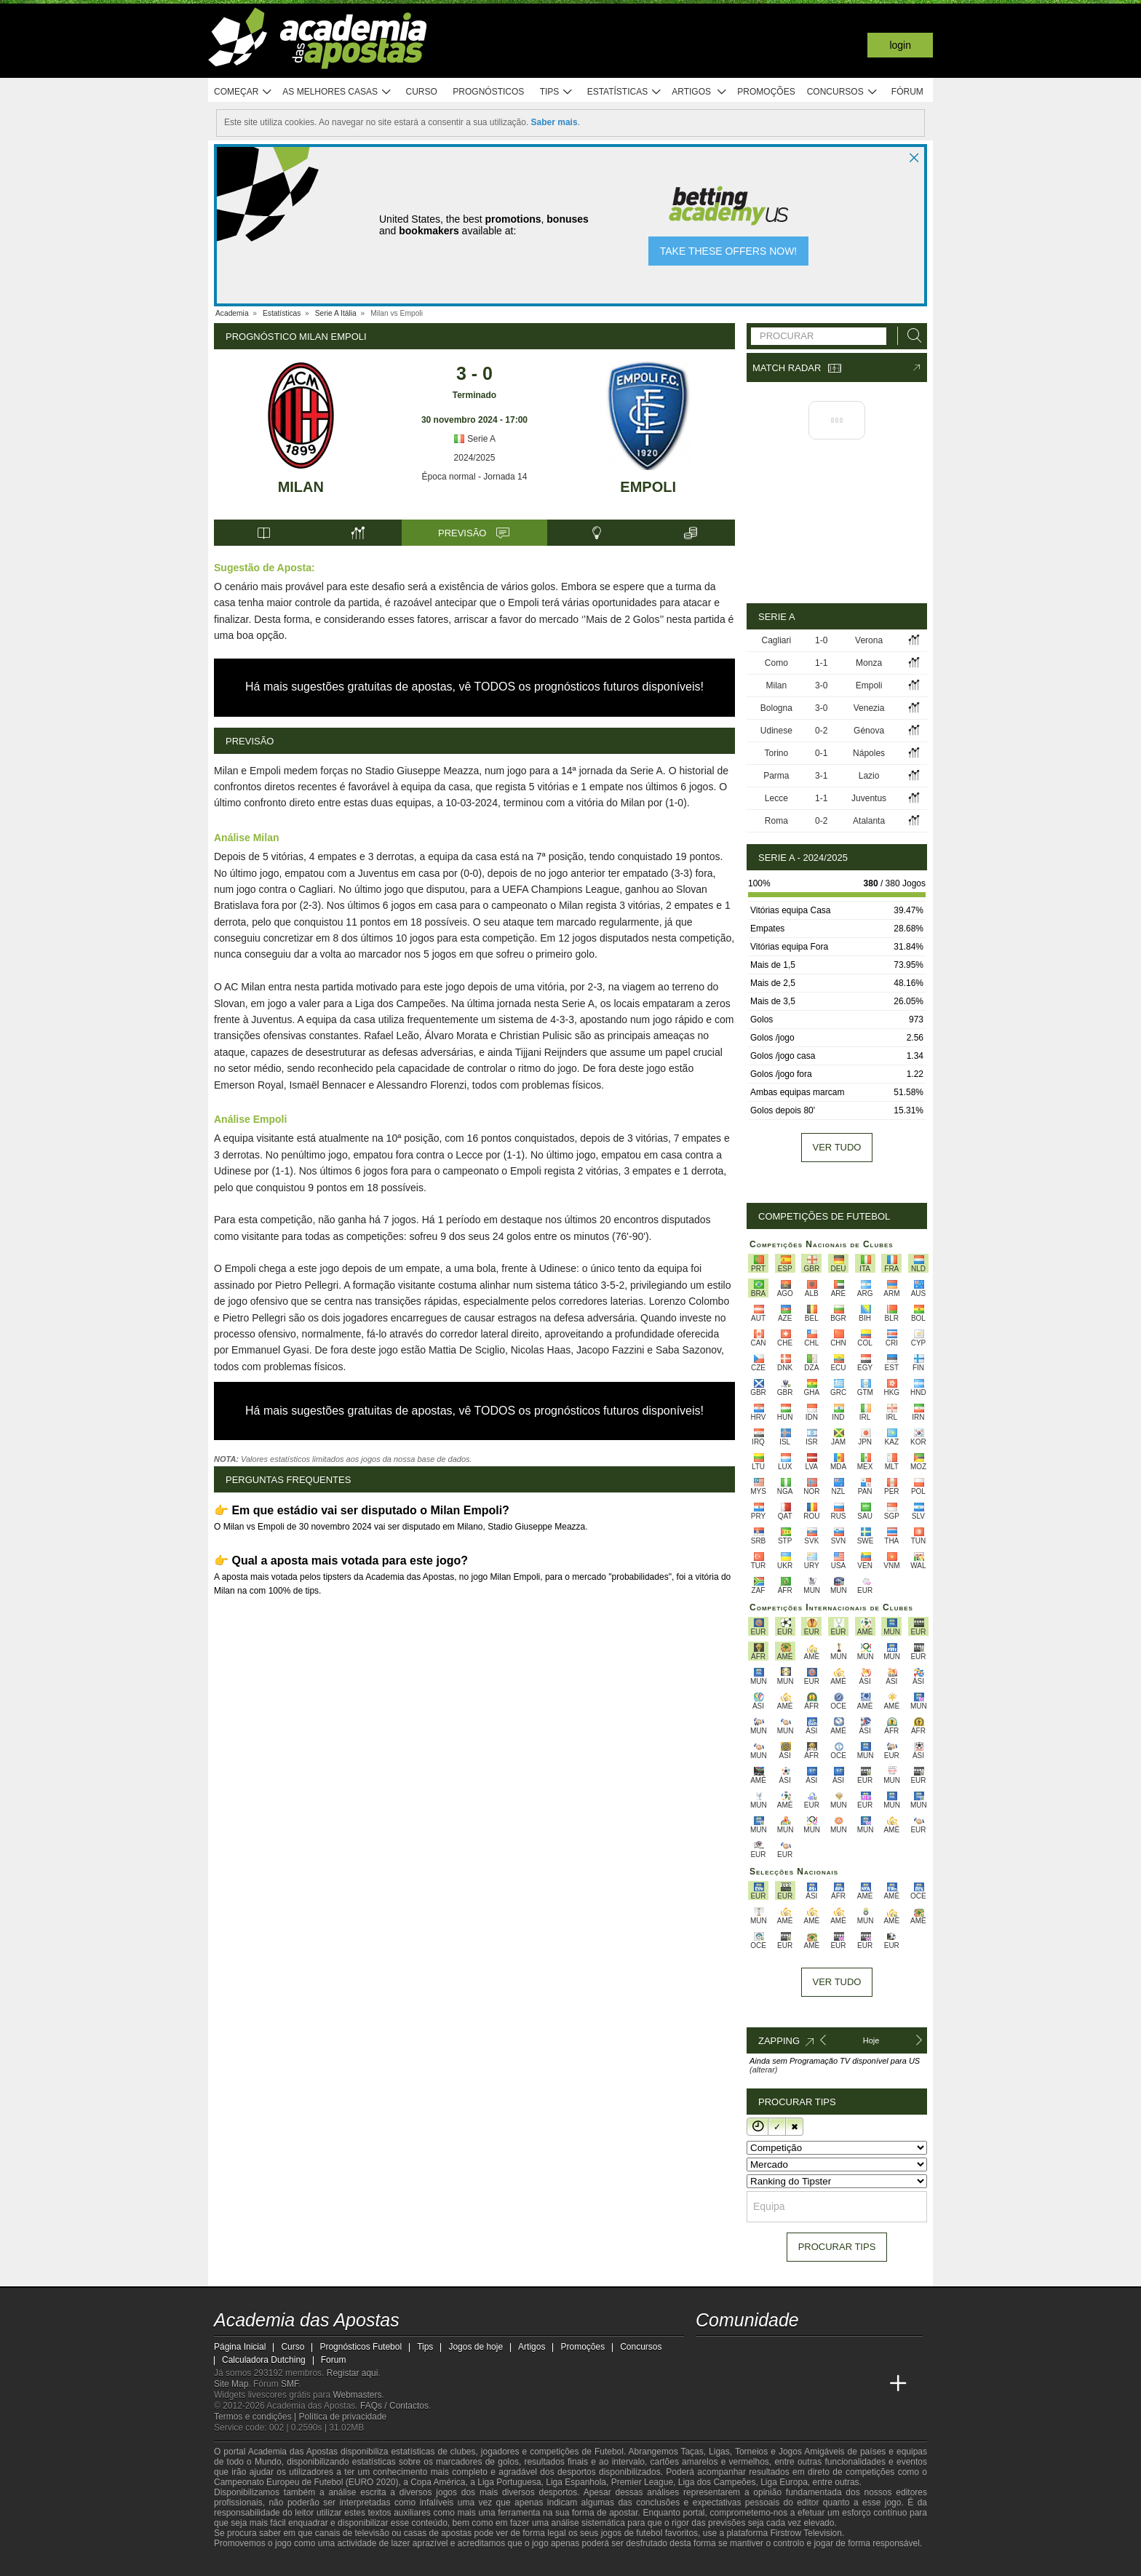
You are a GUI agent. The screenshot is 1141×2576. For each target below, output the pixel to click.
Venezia (869, 708)
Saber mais (554, 122)
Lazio (869, 776)
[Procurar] (910, 336)
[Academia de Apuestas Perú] (871, 2384)
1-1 (821, 663)
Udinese (776, 731)
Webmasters (357, 2395)
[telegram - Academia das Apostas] (844, 2353)
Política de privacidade (343, 2417)
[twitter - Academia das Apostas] (735, 2353)
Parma (776, 776)
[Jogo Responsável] (413, 2563)
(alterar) (764, 2069)
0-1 (821, 753)
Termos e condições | (256, 2417)
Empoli (648, 487)
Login (900, 45)
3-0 (821, 685)
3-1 (821, 776)
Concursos (842, 92)
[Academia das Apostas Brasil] (735, 2384)
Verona (869, 640)
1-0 (821, 640)
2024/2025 (475, 458)
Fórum (907, 92)
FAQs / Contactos (394, 2406)
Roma (776, 821)
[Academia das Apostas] (708, 2384)
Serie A (474, 439)
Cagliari (777, 640)
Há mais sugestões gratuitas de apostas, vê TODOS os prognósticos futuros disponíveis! (474, 686)
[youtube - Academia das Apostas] (762, 2353)
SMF (289, 2384)
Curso (421, 92)
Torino (777, 753)
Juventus (868, 798)
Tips (556, 92)
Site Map (231, 2384)
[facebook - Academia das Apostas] (789, 2353)
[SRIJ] (465, 2563)
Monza (869, 663)
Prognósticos (488, 92)
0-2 (821, 731)
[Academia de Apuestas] (789, 2384)
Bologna (776, 708)
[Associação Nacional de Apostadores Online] (351, 2563)
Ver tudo (837, 1147)
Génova (869, 731)
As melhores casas (336, 92)
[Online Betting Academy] (762, 2384)
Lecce (776, 798)
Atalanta (869, 821)
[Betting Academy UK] (844, 2384)
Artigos (700, 92)
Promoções (766, 92)
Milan (301, 487)
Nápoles (869, 753)
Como (776, 663)
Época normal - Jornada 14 (475, 477)
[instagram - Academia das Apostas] (816, 2353)
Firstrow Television (805, 2533)
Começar (243, 92)
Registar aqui (352, 2373)
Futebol (609, 2451)
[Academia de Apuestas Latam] (816, 2384)
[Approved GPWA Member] (309, 2563)
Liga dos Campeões (717, 2482)
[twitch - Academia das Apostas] (708, 2353)
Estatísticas (624, 92)
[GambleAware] (251, 2563)
